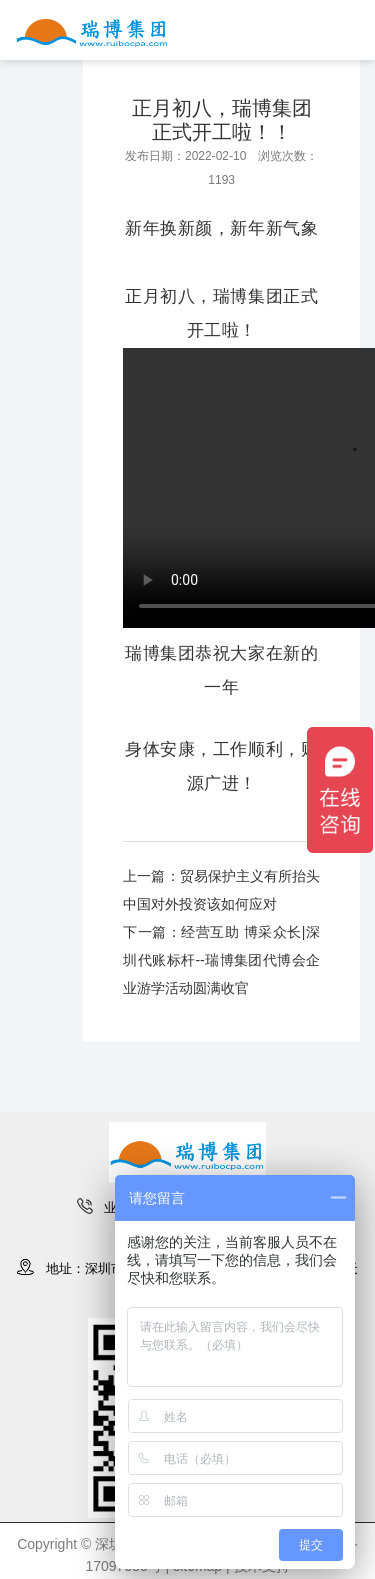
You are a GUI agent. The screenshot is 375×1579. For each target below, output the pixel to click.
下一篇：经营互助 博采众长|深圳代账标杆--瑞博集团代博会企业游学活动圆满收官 (221, 960)
